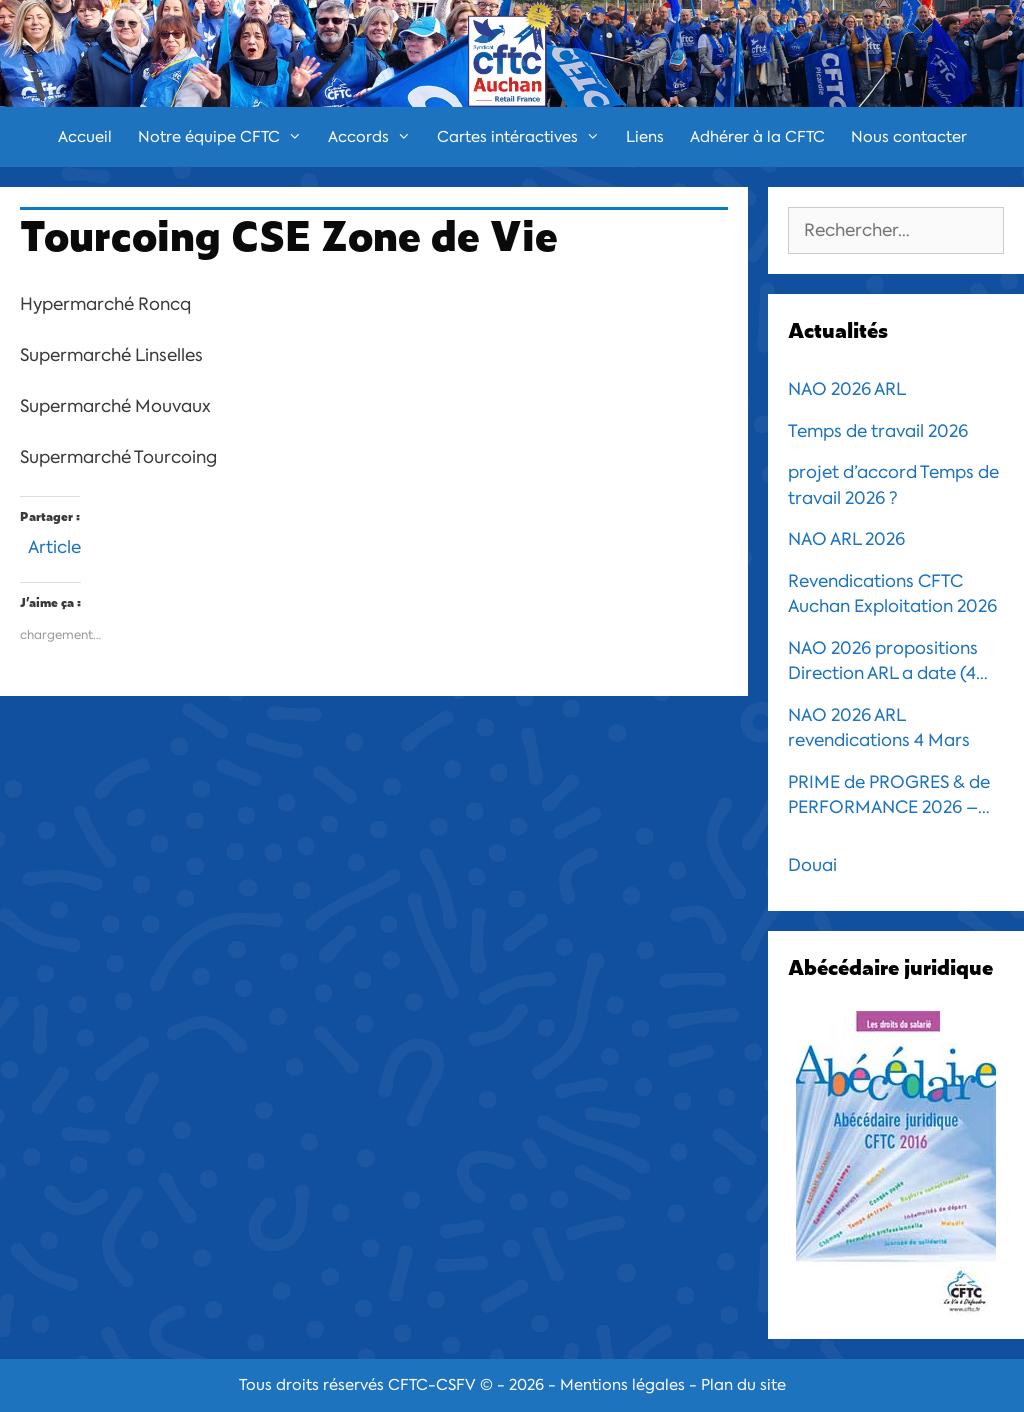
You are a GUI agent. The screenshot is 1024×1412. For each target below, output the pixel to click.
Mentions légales (622, 1385)
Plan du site (743, 1385)
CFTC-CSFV (432, 1385)
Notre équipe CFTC (226, 137)
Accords (376, 137)
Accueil (85, 137)
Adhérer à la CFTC (757, 137)
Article (54, 544)
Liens (645, 137)
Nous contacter (909, 137)
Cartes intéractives (525, 137)
